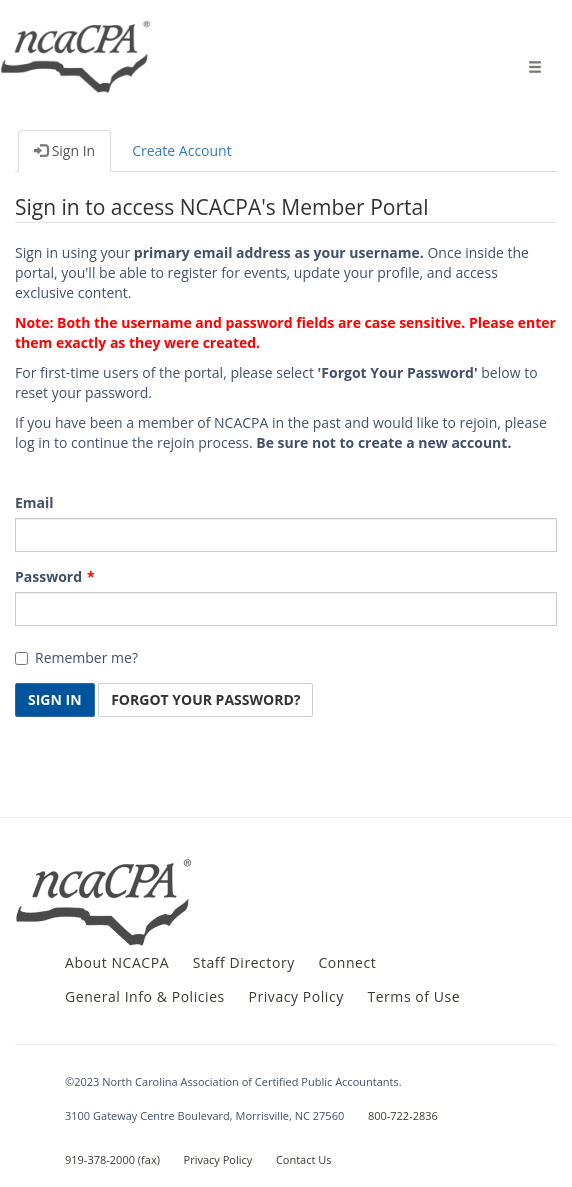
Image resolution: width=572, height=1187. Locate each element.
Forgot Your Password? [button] (205, 699)
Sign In (64, 150)
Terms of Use (413, 996)
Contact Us (304, 1159)
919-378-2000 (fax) (112, 1159)
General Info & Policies (145, 996)
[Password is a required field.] (286, 609)
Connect (347, 962)
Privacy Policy (295, 996)
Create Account (182, 150)
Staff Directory (244, 962)
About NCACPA (117, 962)
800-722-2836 (403, 1115)
